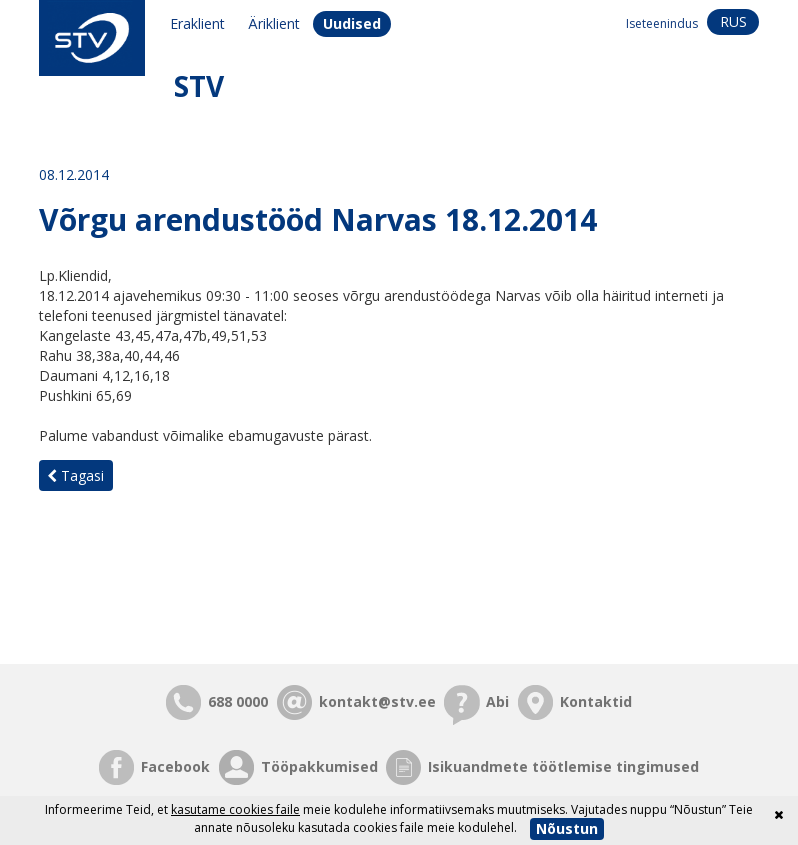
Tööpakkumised (319, 766)
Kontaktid (596, 701)
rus (733, 21)
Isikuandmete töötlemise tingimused (563, 766)
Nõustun (567, 828)
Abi (497, 701)
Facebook (175, 766)
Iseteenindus (662, 23)
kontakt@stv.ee (377, 701)
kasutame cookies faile (235, 809)
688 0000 (238, 701)
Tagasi (75, 475)
